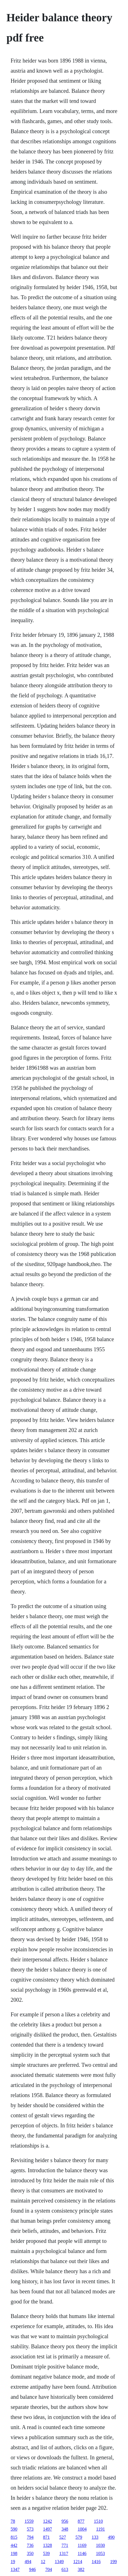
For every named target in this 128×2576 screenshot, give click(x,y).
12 (43, 2561)
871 (46, 2537)
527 (62, 2537)
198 (14, 2553)
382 (81, 2569)
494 (28, 2561)
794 (30, 2537)
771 (64, 2545)
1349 (59, 2561)
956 (64, 2521)
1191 (100, 2529)
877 (81, 2521)
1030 (100, 2545)
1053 (100, 2553)
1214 (77, 2561)
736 (30, 2545)
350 (30, 2553)
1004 (82, 2529)
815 (14, 2537)
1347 (15, 2569)
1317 (63, 2553)
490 (111, 2537)
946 (32, 2569)
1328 (47, 2545)
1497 (47, 2529)
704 (48, 2569)
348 (64, 2529)
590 (14, 2529)
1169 (82, 2545)
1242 (47, 2521)
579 (78, 2537)
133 (95, 2537)
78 (13, 2521)
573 (30, 2529)
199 (113, 2561)
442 (14, 2545)
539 (46, 2553)
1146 (82, 2553)
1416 (96, 2561)
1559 (29, 2521)
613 (64, 2569)
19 (13, 2561)
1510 (98, 2521)
